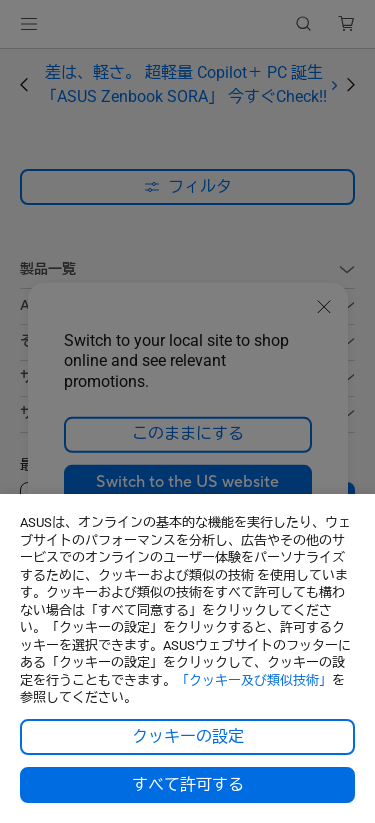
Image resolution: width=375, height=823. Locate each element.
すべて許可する (188, 785)
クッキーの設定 (188, 737)
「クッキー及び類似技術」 (254, 680)
